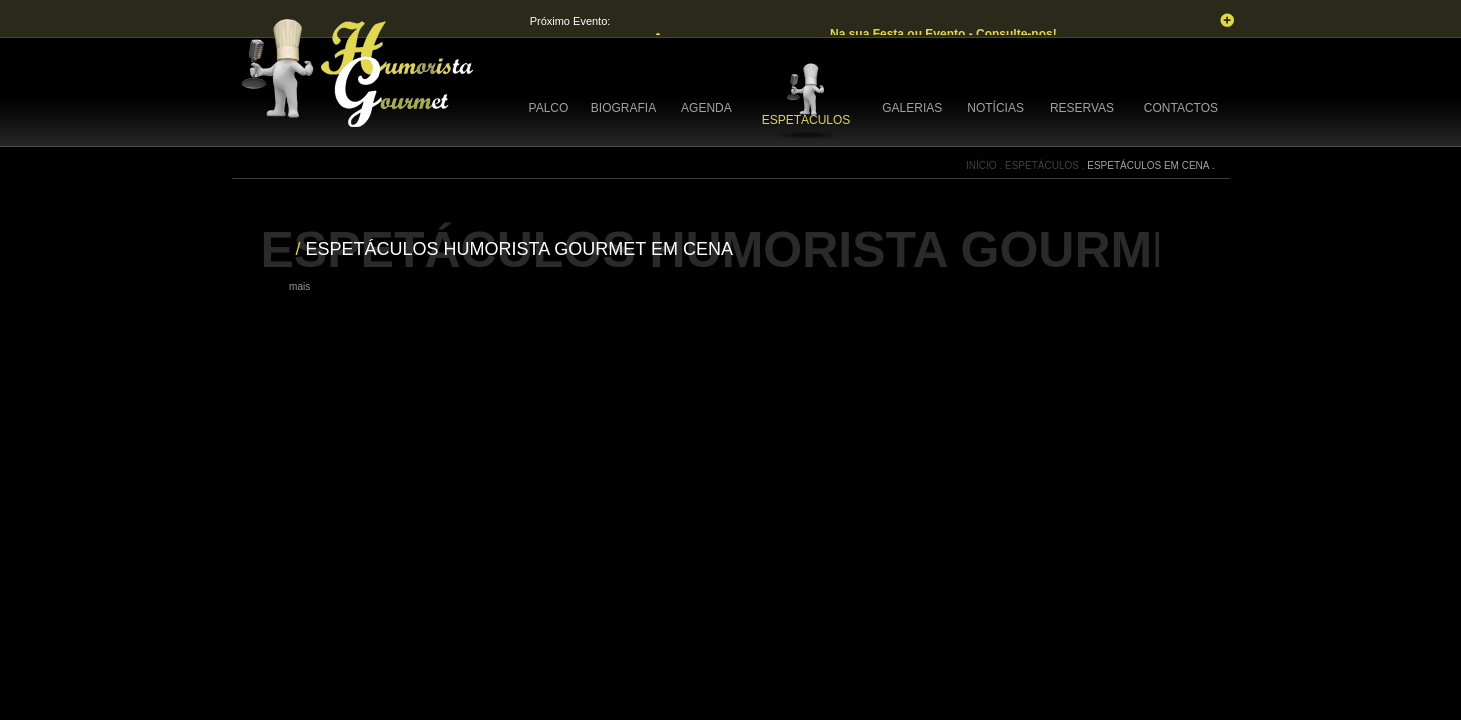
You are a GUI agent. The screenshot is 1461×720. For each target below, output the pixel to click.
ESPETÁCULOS (806, 120)
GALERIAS (912, 108)
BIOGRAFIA (623, 108)
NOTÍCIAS (995, 108)
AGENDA (706, 108)
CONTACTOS (1181, 108)
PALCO (549, 108)
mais (299, 286)
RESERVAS (1082, 108)
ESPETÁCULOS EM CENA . (1150, 165)
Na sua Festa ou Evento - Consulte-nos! (945, 34)
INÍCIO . (985, 165)
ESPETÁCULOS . (1046, 165)
